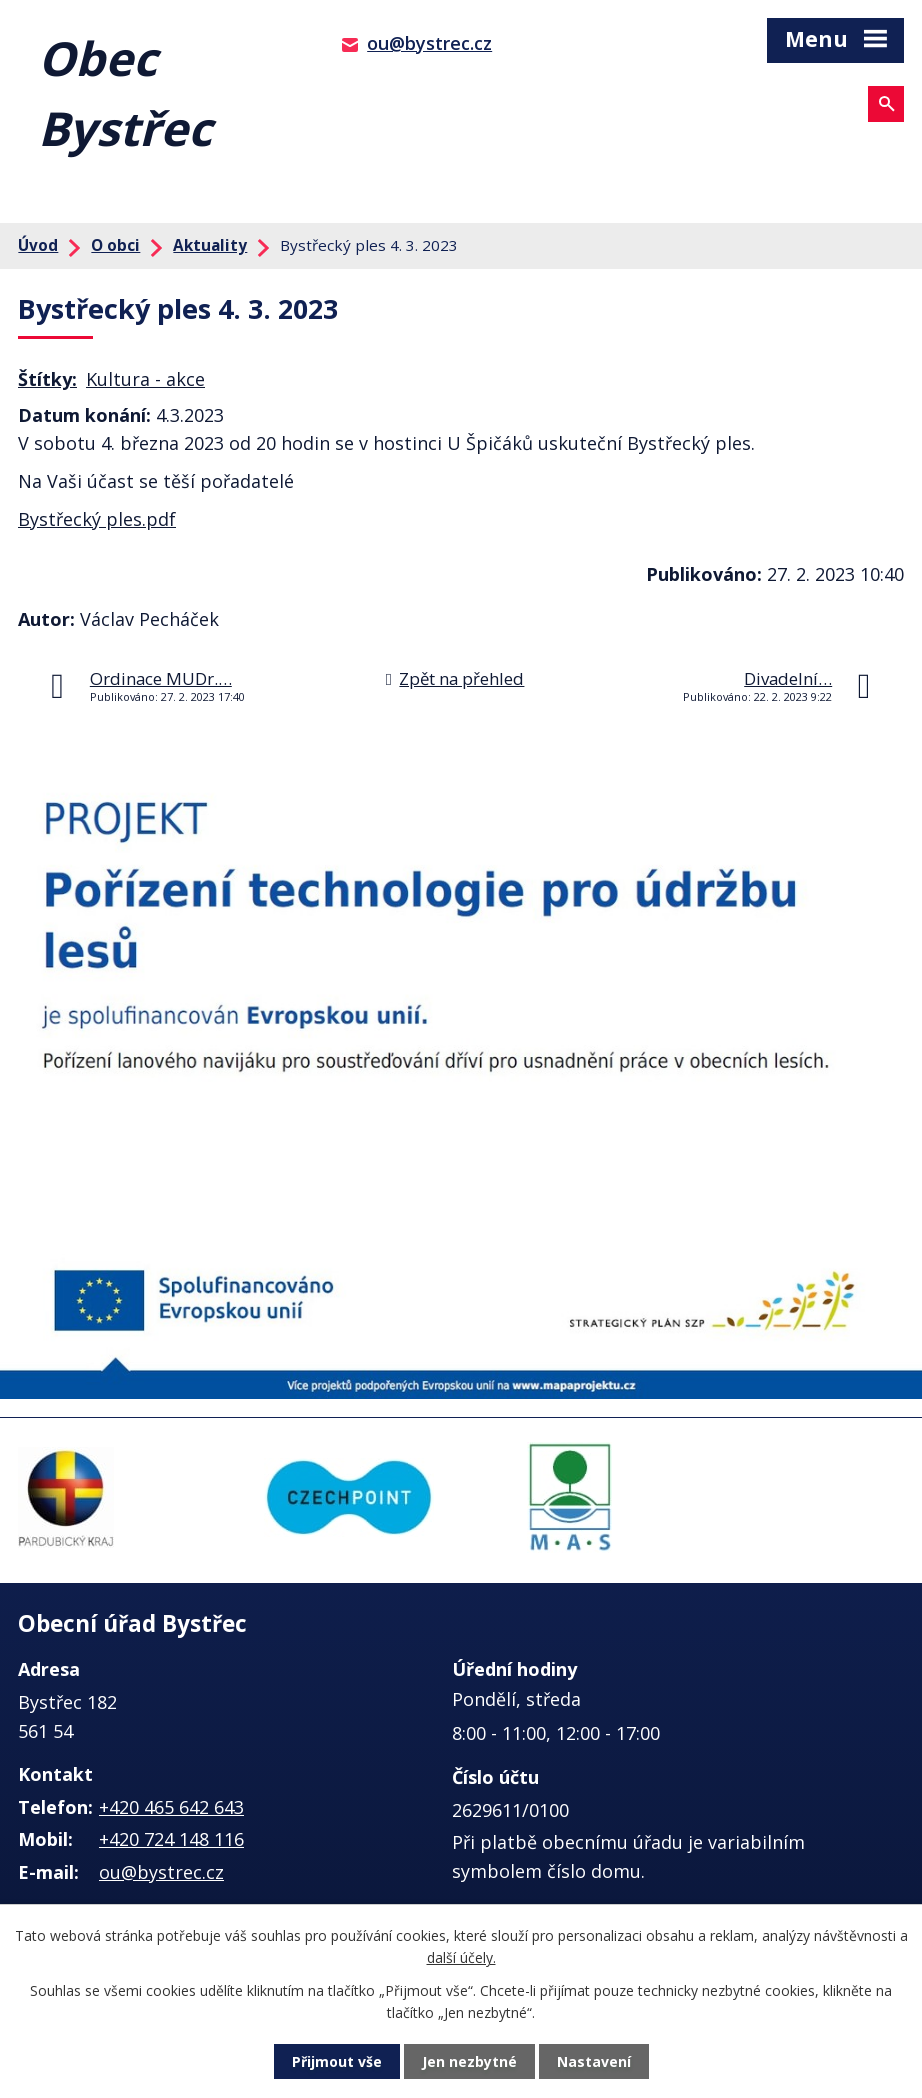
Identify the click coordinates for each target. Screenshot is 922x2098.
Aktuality (210, 245)
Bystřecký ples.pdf (97, 519)
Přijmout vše (337, 2061)
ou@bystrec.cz (429, 43)
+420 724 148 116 (171, 1839)
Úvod (38, 245)
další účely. (461, 1957)
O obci (115, 245)
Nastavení (594, 2061)
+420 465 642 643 (171, 1807)
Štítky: (47, 379)
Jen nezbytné (469, 2061)
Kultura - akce (145, 379)
